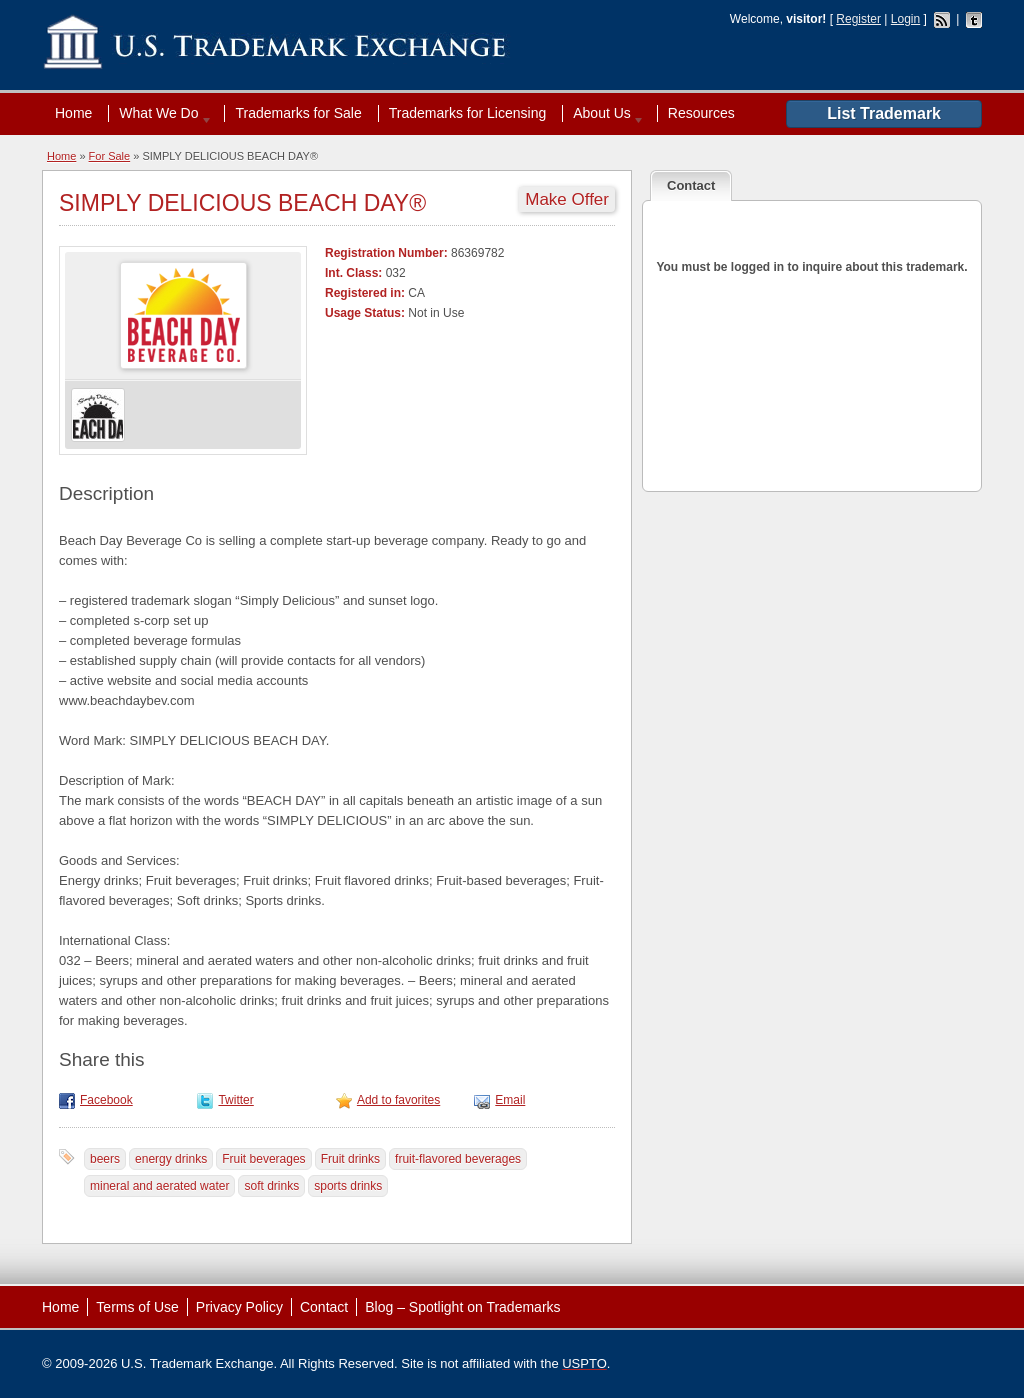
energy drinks (171, 1159)
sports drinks (348, 1186)
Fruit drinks (350, 1159)
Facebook (106, 1100)
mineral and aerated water (159, 1186)
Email (510, 1100)
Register (858, 19)
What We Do (161, 113)
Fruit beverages (263, 1159)
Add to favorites (398, 1100)
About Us (604, 113)
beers (105, 1159)
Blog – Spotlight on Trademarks (462, 1307)
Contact (324, 1307)
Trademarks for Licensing (467, 113)
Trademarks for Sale (298, 113)
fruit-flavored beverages (458, 1159)
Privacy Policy (239, 1307)
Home (73, 113)
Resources (701, 113)
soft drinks (271, 1186)
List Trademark (884, 113)
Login (905, 19)
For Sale (110, 156)
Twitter (235, 1100)
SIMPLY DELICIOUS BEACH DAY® (242, 203)
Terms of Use (137, 1307)
